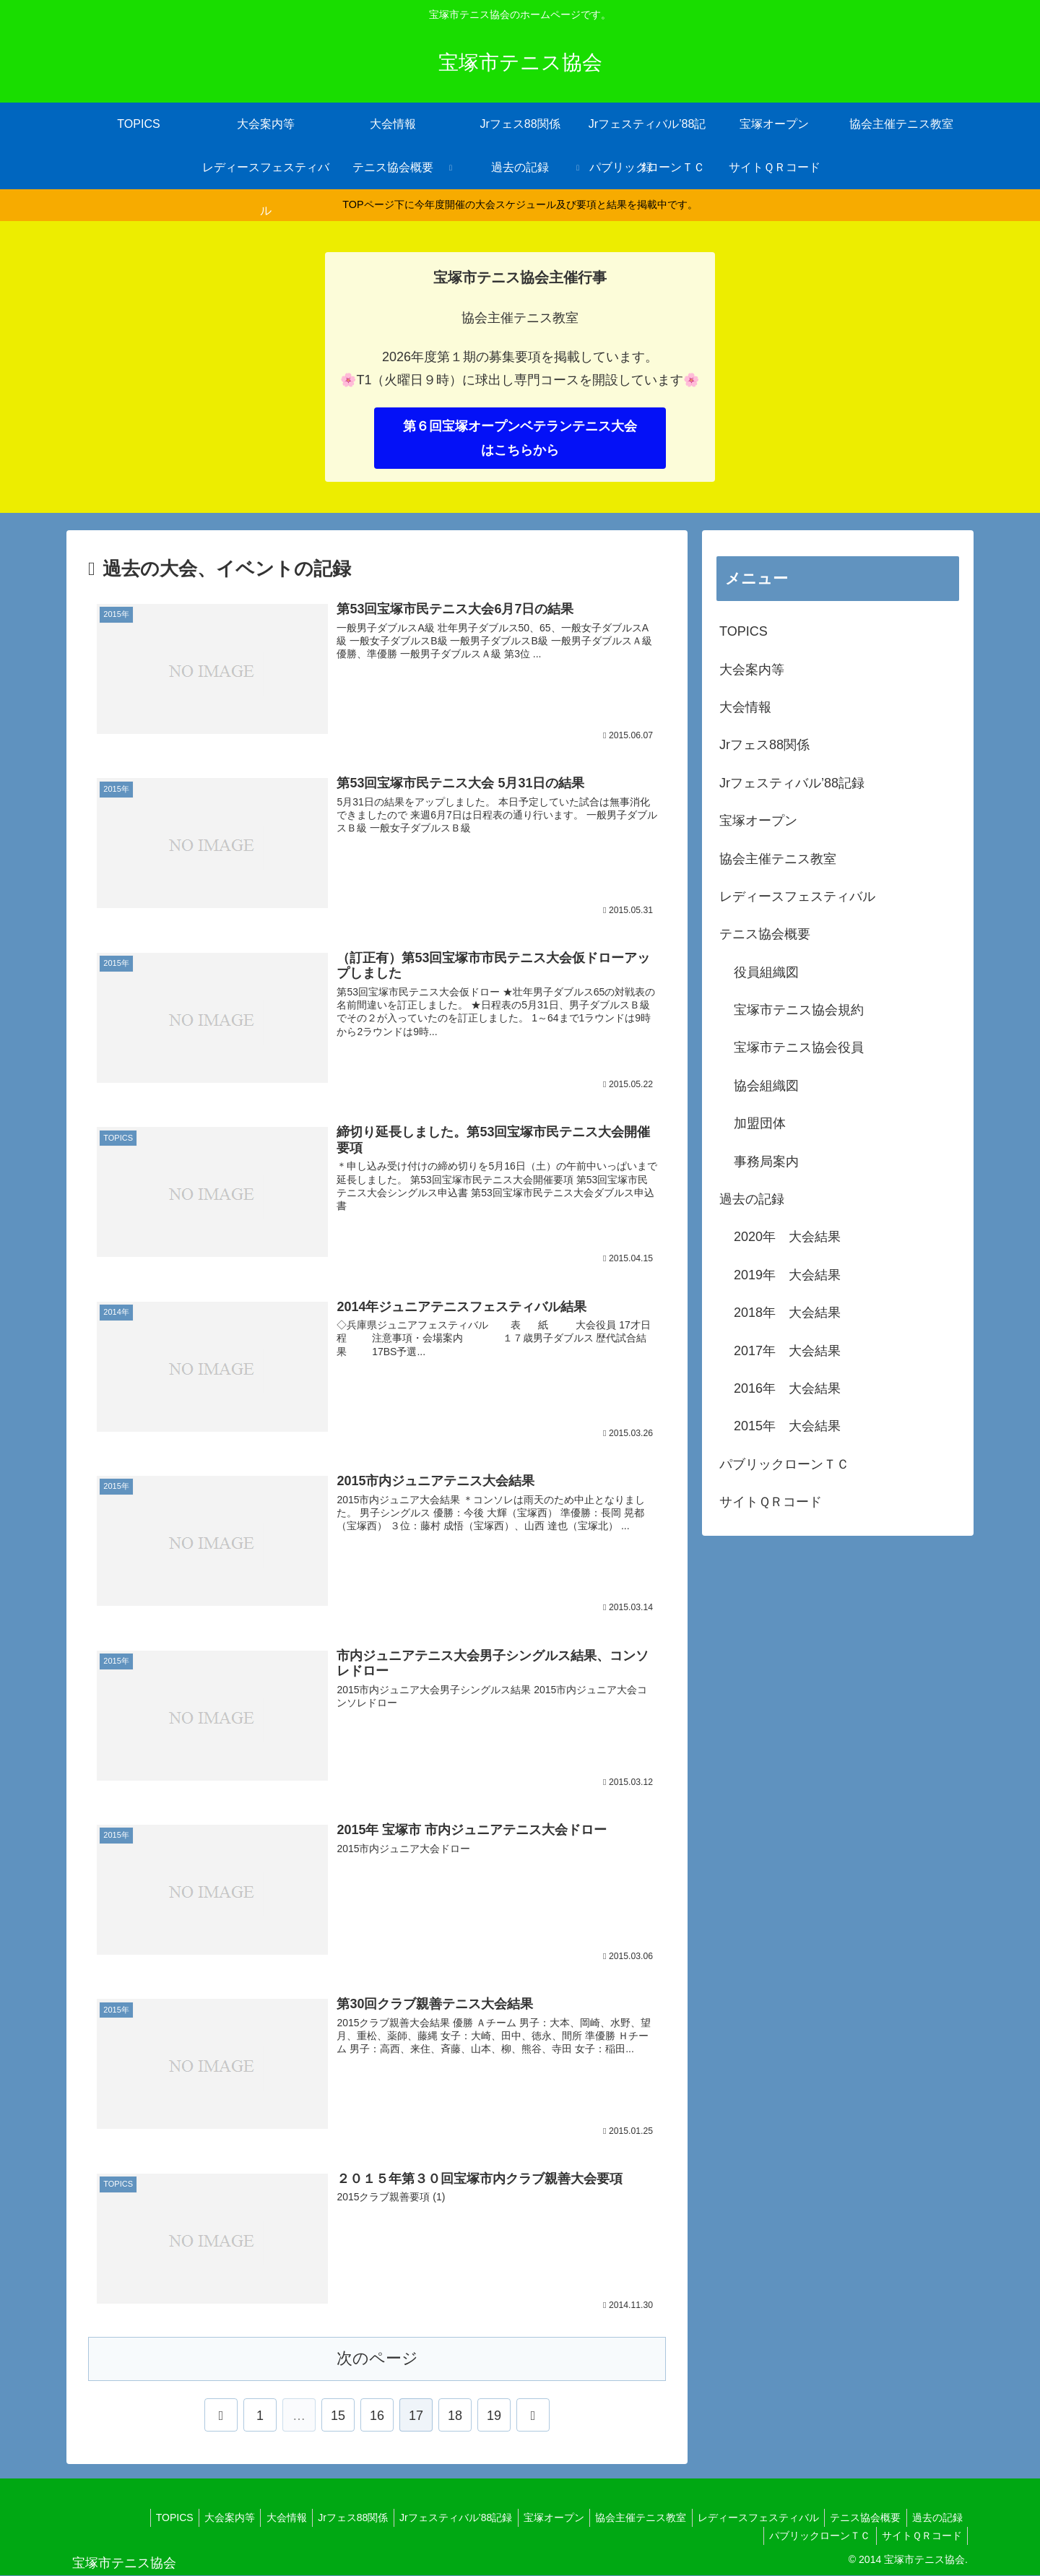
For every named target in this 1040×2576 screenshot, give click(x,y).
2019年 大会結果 (787, 1275)
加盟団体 (760, 1123)
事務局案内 (766, 1161)
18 (455, 2415)
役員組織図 (766, 972)
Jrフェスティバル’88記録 (791, 783)
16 (377, 2415)
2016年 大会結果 (787, 1388)
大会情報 (745, 707)
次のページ (377, 2358)
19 (494, 2415)
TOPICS (743, 631)
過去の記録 (751, 1199)
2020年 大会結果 (787, 1236)
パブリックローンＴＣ (784, 1464)
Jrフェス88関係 (764, 745)
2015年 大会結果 (787, 1426)
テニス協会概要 (764, 934)
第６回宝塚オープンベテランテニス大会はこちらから (520, 438)
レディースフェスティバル (797, 896)
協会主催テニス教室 (777, 859)
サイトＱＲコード (770, 1502)
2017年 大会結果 (787, 1351)
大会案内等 (751, 669)
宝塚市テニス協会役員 (799, 1047)
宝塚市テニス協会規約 (799, 1010)
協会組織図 (766, 1086)
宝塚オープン (758, 820)
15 (338, 2415)
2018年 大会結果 (787, 1312)
